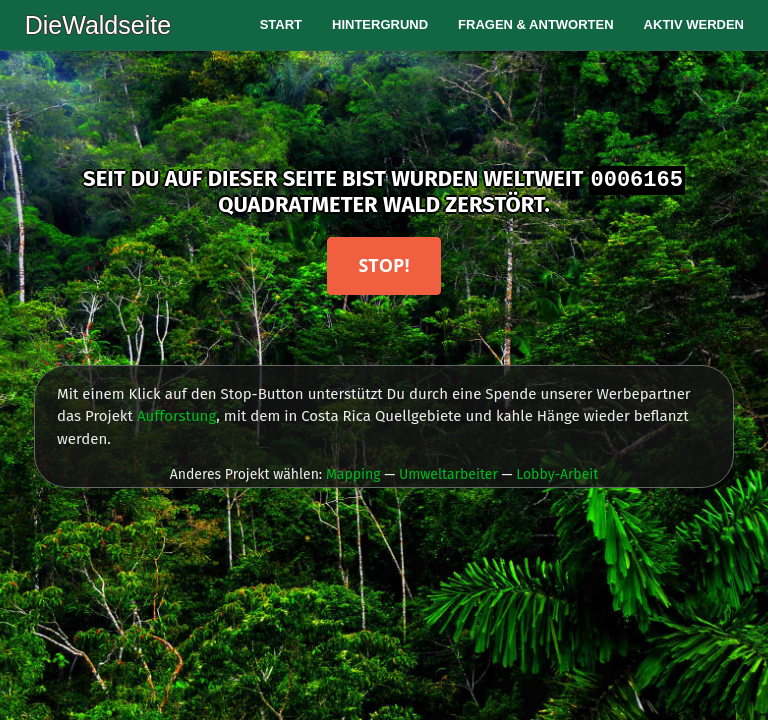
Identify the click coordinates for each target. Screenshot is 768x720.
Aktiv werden (694, 24)
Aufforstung (176, 416)
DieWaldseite (97, 25)
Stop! (383, 265)
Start (281, 24)
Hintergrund (380, 24)
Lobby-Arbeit (557, 474)
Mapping (353, 474)
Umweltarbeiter (448, 474)
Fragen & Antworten (536, 24)
